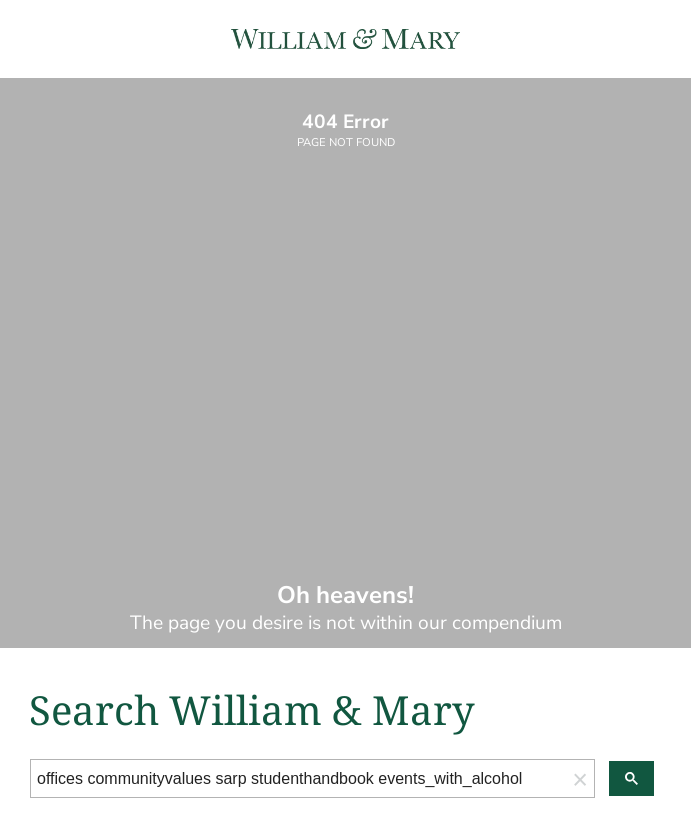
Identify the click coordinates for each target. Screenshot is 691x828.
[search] (298, 779)
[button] (580, 778)
